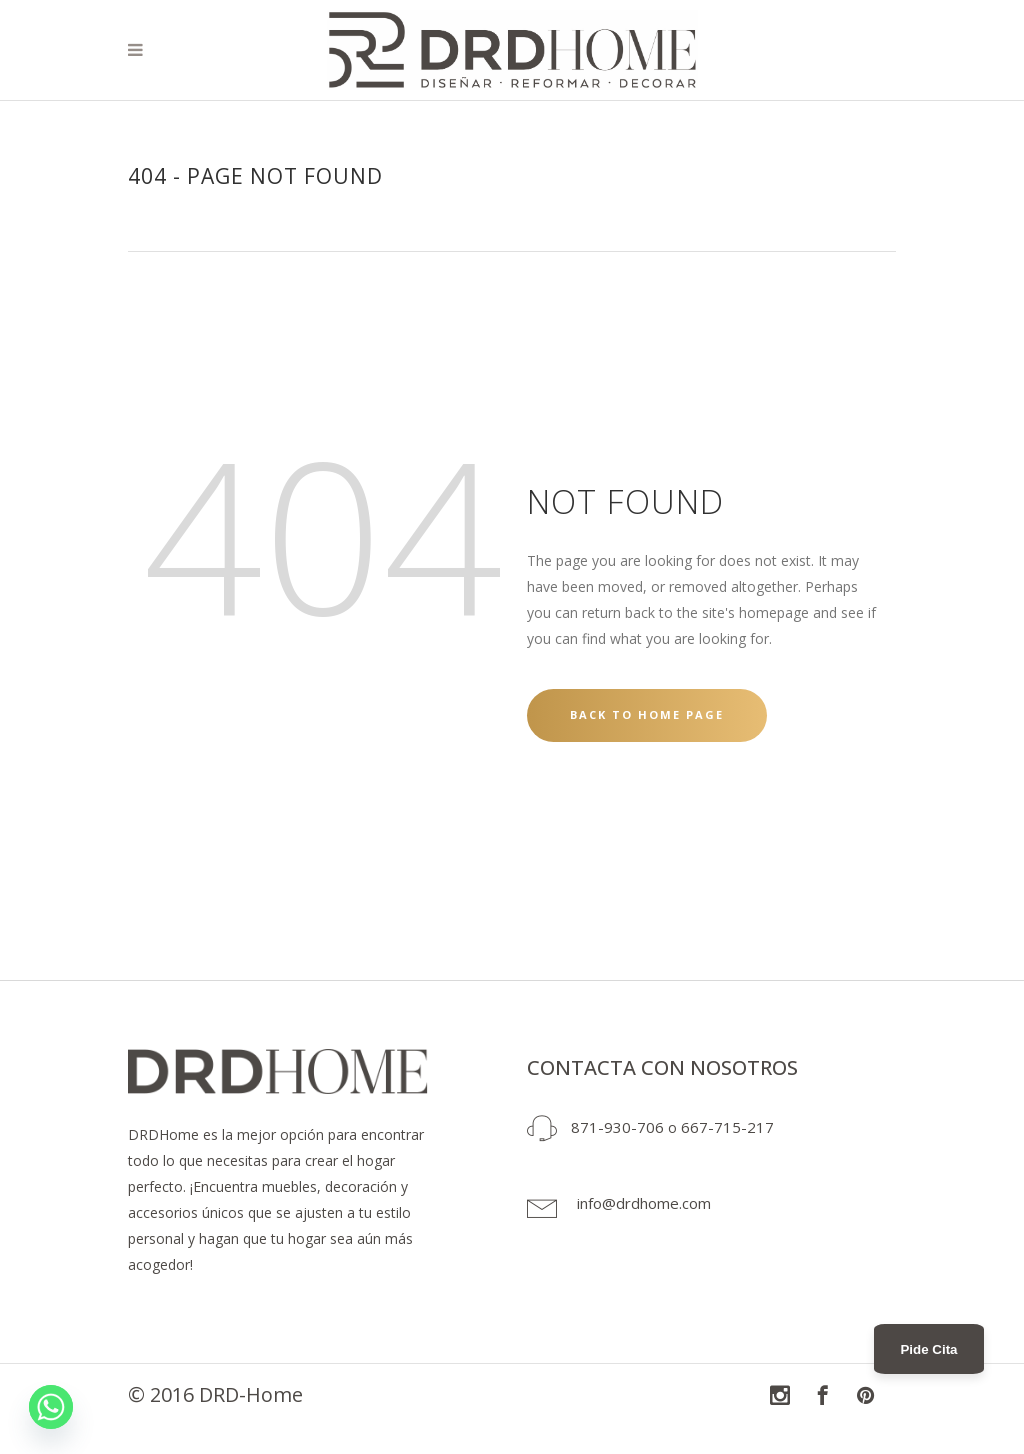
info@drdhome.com (644, 1203)
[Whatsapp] (51, 1407)
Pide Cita (928, 1349)
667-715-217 (727, 1127)
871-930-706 (617, 1127)
